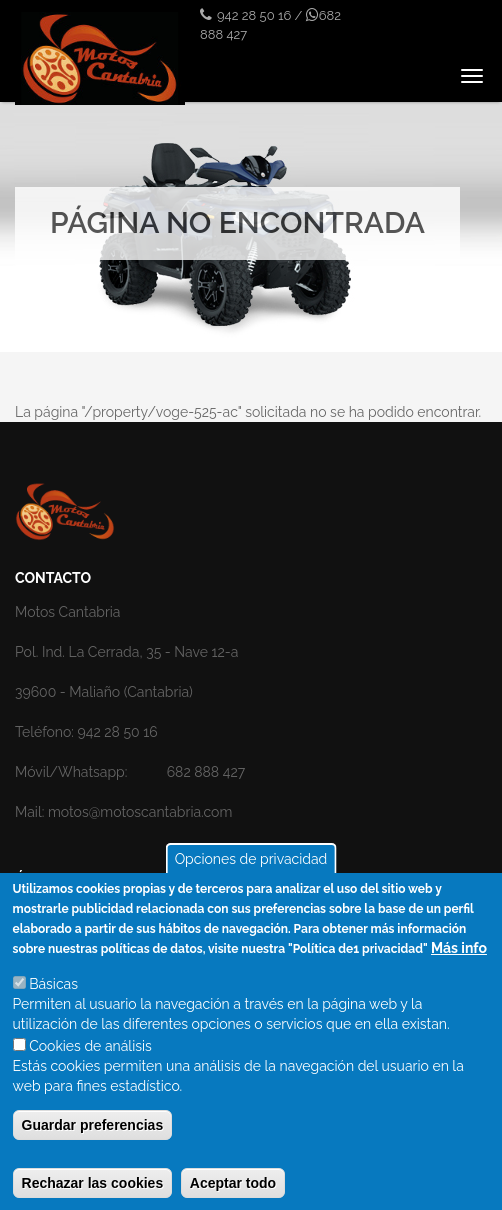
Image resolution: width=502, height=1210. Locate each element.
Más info (459, 962)
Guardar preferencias (93, 1139)
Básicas (53, 998)
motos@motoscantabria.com (140, 812)
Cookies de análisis (90, 1060)
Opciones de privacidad (251, 873)
